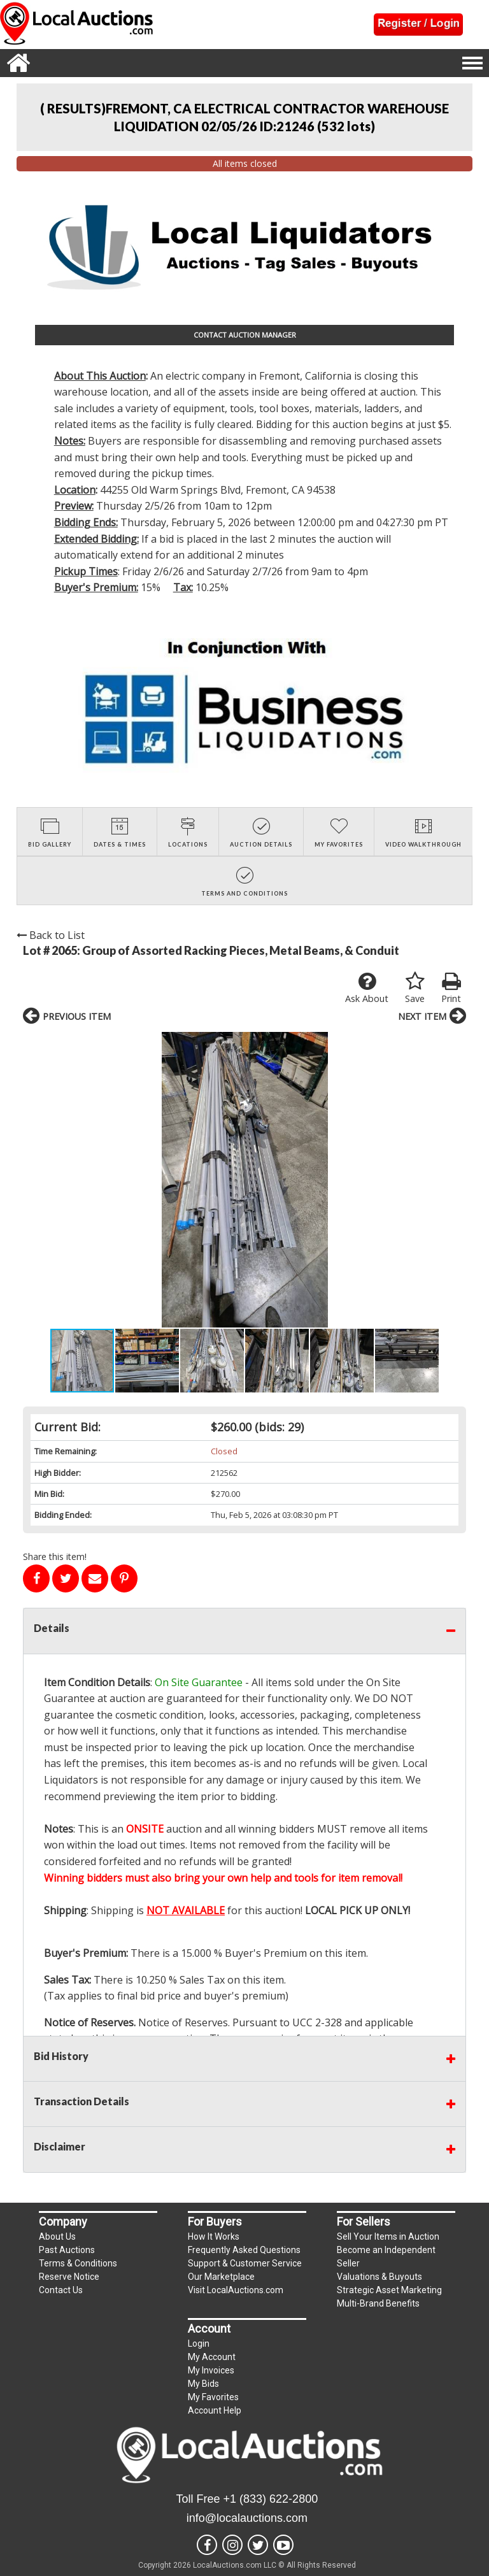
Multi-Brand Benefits (378, 2303)
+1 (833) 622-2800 (270, 2499)
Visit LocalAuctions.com (235, 2290)
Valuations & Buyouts (379, 2277)
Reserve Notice (69, 2277)
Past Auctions (67, 2250)
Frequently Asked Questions (244, 2250)
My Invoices (211, 2370)
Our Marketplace (221, 2277)
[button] (34, 1180)
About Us (57, 2236)
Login (198, 2343)
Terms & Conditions (78, 2263)
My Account (212, 2357)
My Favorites (213, 2397)
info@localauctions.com (247, 2518)
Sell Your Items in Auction (388, 2236)
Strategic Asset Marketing (389, 2290)
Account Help (214, 2410)
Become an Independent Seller (386, 2256)
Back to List (51, 935)
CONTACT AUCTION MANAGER (245, 335)
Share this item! (55, 1556)
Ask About (366, 988)
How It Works (213, 2236)
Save (415, 988)
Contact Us (61, 2290)
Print (451, 988)
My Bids (203, 2384)
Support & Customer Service (245, 2263)
